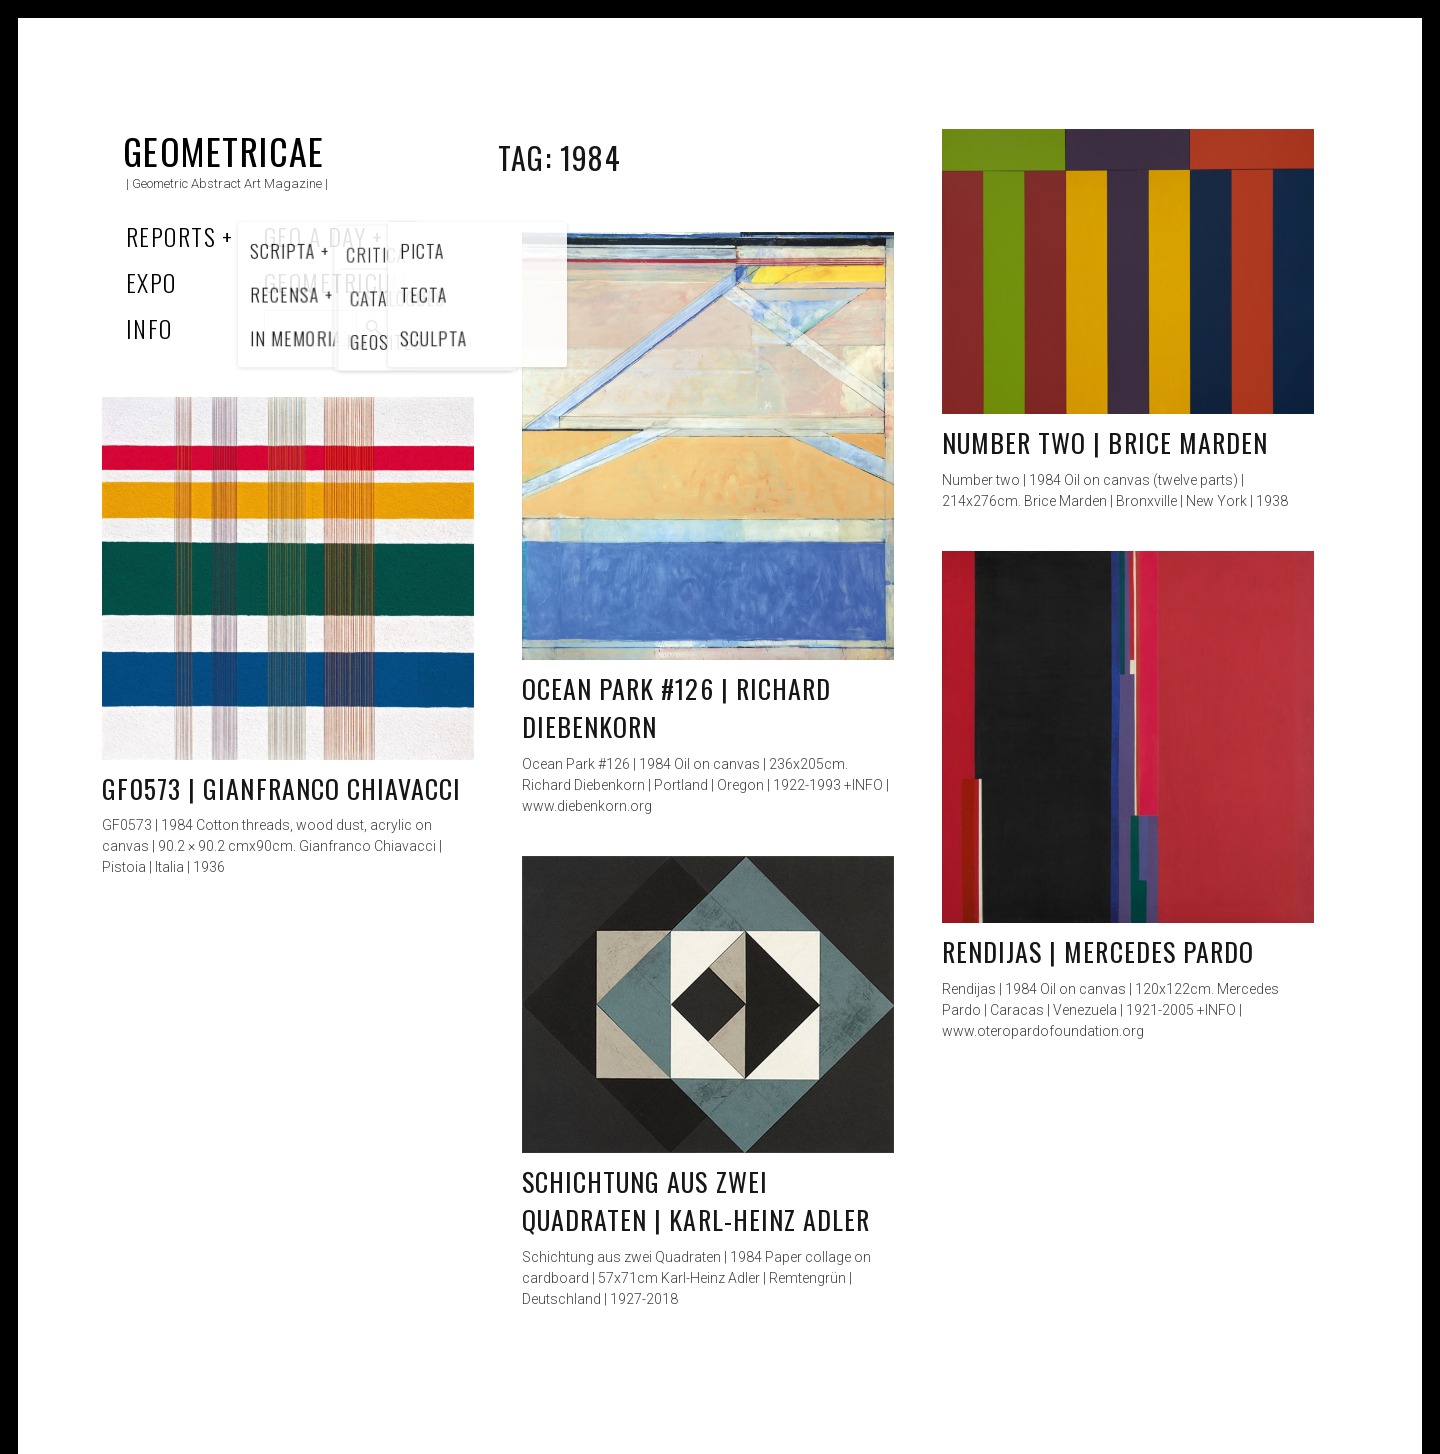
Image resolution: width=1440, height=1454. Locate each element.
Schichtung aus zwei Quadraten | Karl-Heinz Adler (696, 1200)
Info (149, 328)
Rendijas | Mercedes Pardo (1098, 951)
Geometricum (336, 282)
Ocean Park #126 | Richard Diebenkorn (676, 707)
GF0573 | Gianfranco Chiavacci (281, 788)
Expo (151, 282)
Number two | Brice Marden (1105, 442)
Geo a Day (315, 236)
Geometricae (224, 150)
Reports (171, 236)
